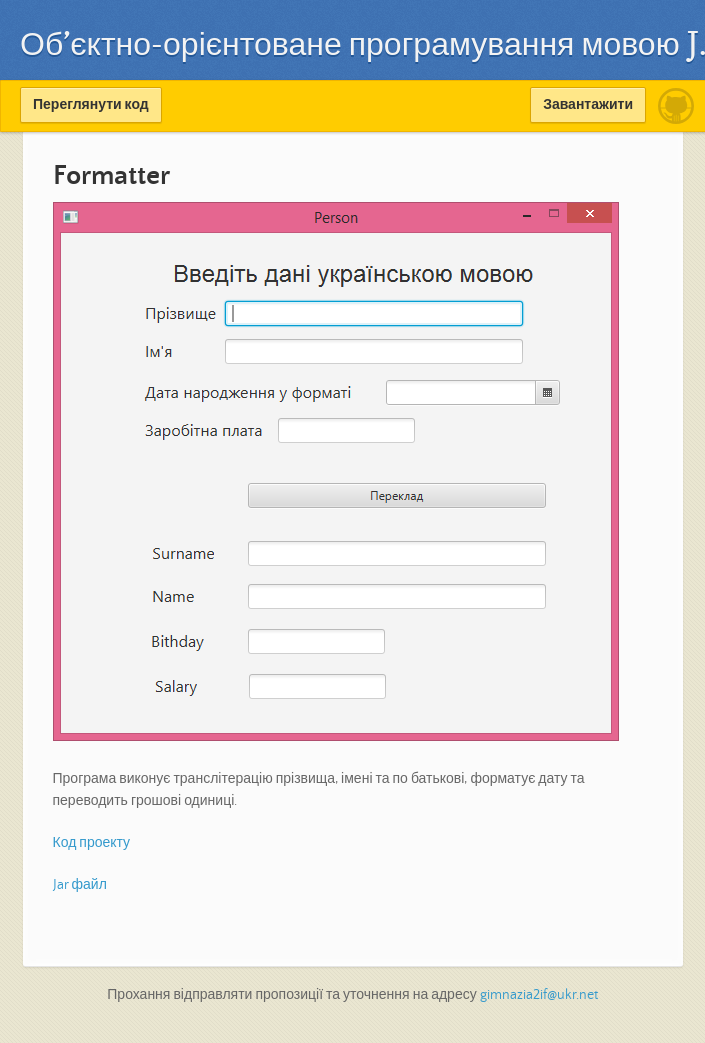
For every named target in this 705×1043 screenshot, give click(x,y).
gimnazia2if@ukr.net (539, 995)
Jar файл (80, 885)
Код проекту (92, 843)
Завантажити (588, 105)
